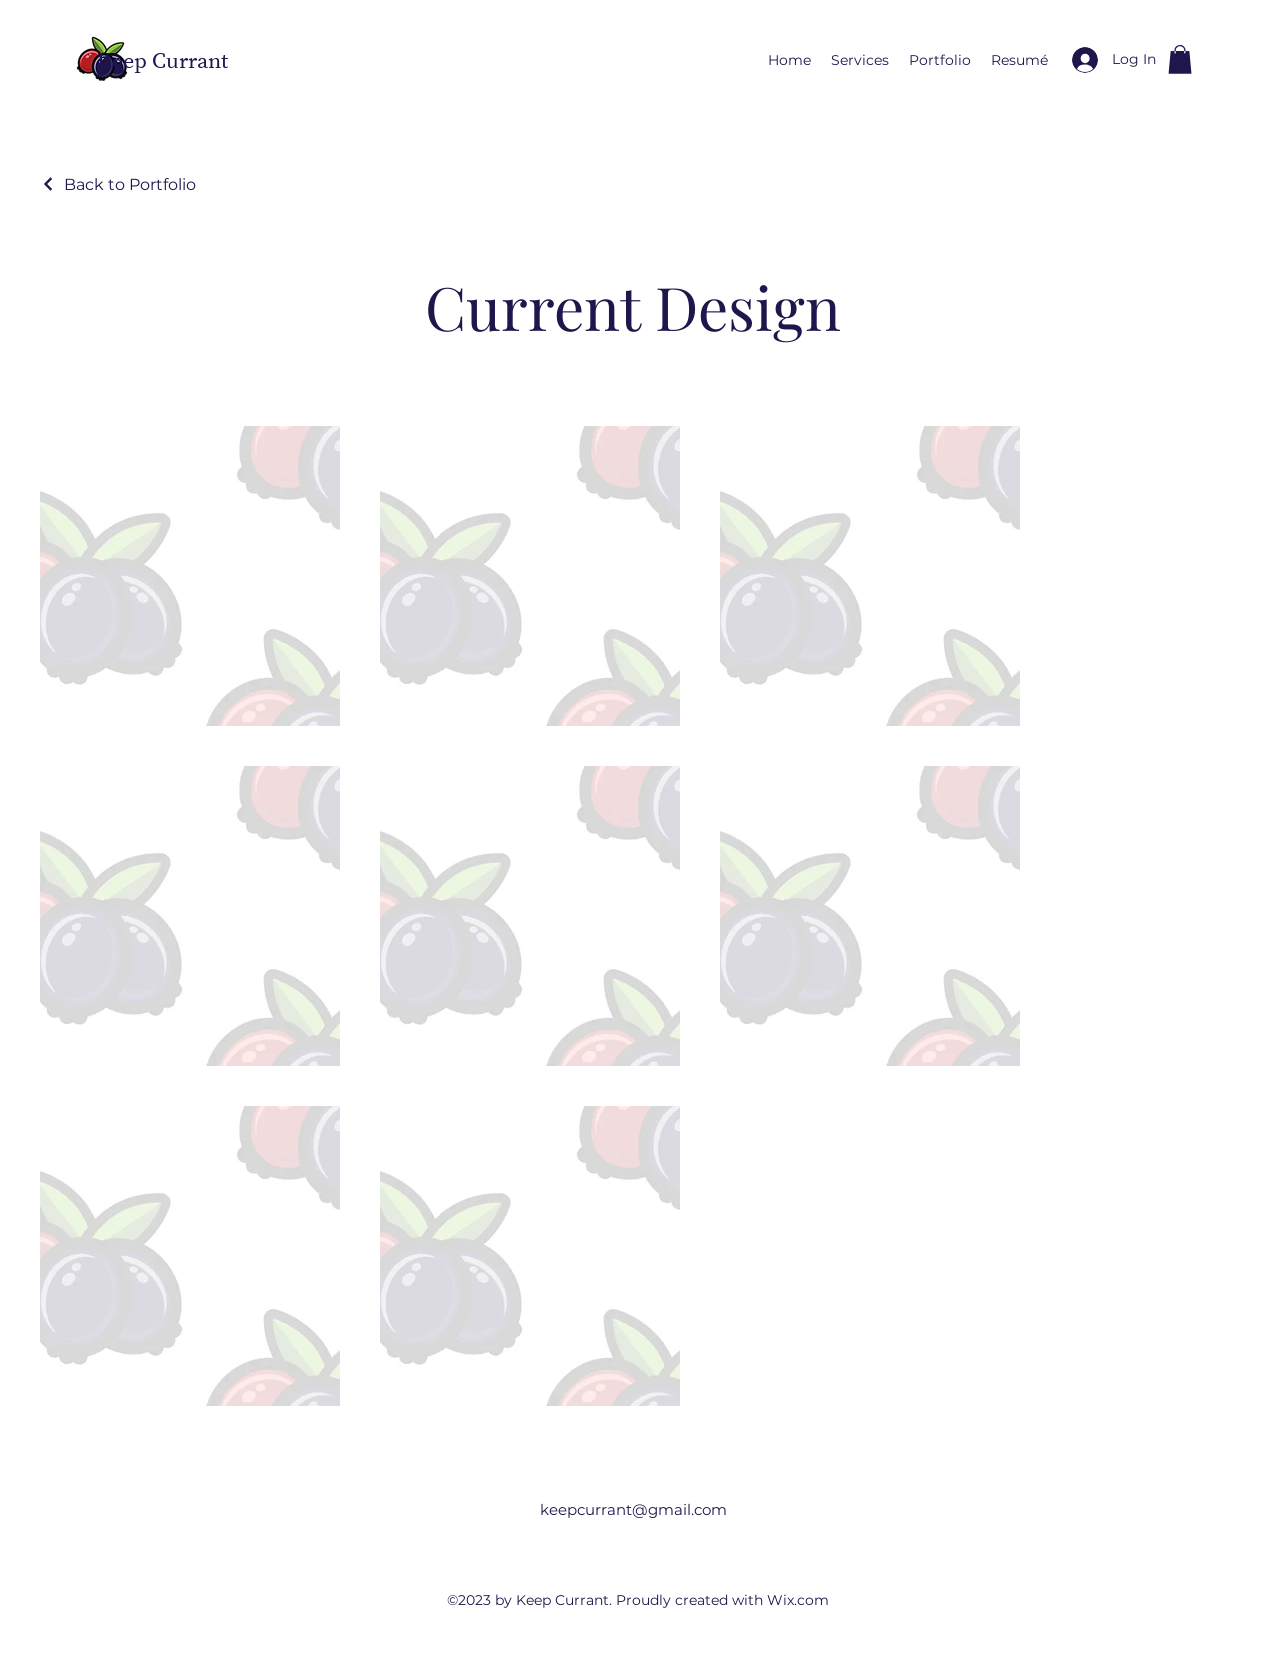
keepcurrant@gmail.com (633, 1509)
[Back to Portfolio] (118, 184)
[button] (1180, 59)
